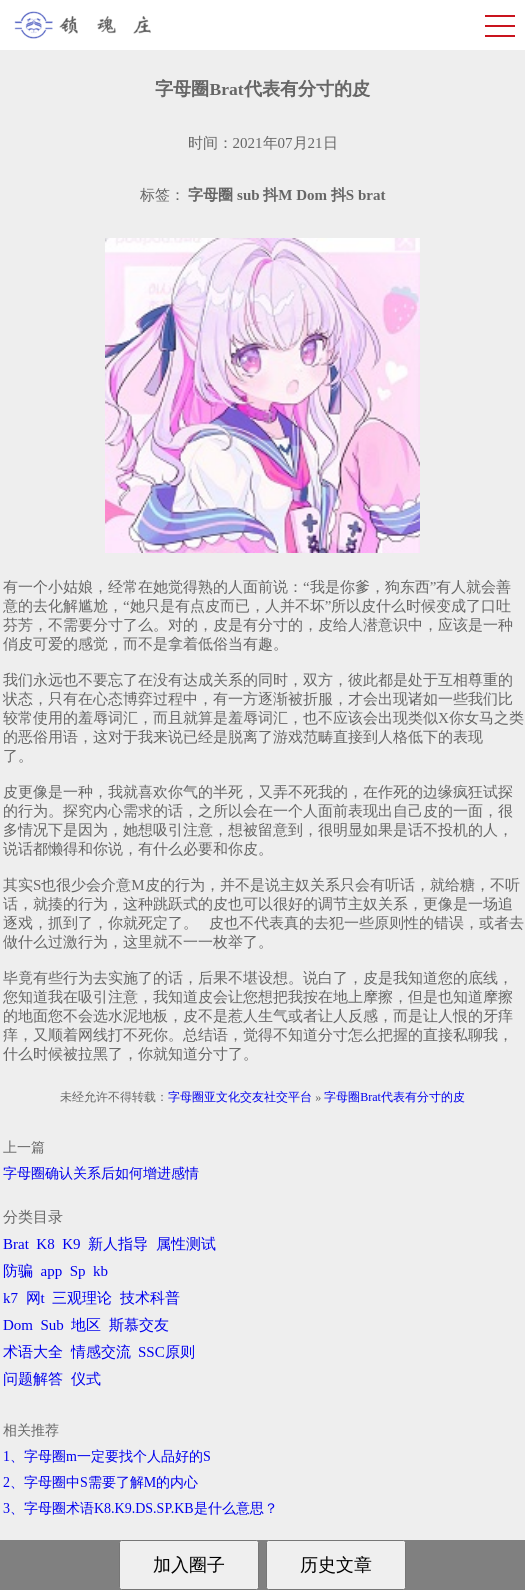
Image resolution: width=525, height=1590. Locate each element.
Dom (18, 1325)
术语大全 (33, 1352)
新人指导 (118, 1244)
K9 (71, 1244)
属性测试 (186, 1244)
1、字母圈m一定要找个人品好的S (107, 1456)
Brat (16, 1244)
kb (100, 1271)
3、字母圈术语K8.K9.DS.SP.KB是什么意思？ (140, 1508)
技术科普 (150, 1298)
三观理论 (82, 1298)
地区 (86, 1325)
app (52, 1271)
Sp (78, 1271)
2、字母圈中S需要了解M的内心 (100, 1482)
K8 (45, 1244)
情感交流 (101, 1352)
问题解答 (33, 1379)
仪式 (86, 1379)
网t (35, 1298)
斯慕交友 (139, 1325)
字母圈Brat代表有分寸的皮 (394, 1097)
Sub (52, 1325)
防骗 (18, 1271)
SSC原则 (166, 1352)
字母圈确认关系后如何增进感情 (101, 1173)
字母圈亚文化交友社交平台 (240, 1097)
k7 (10, 1298)
